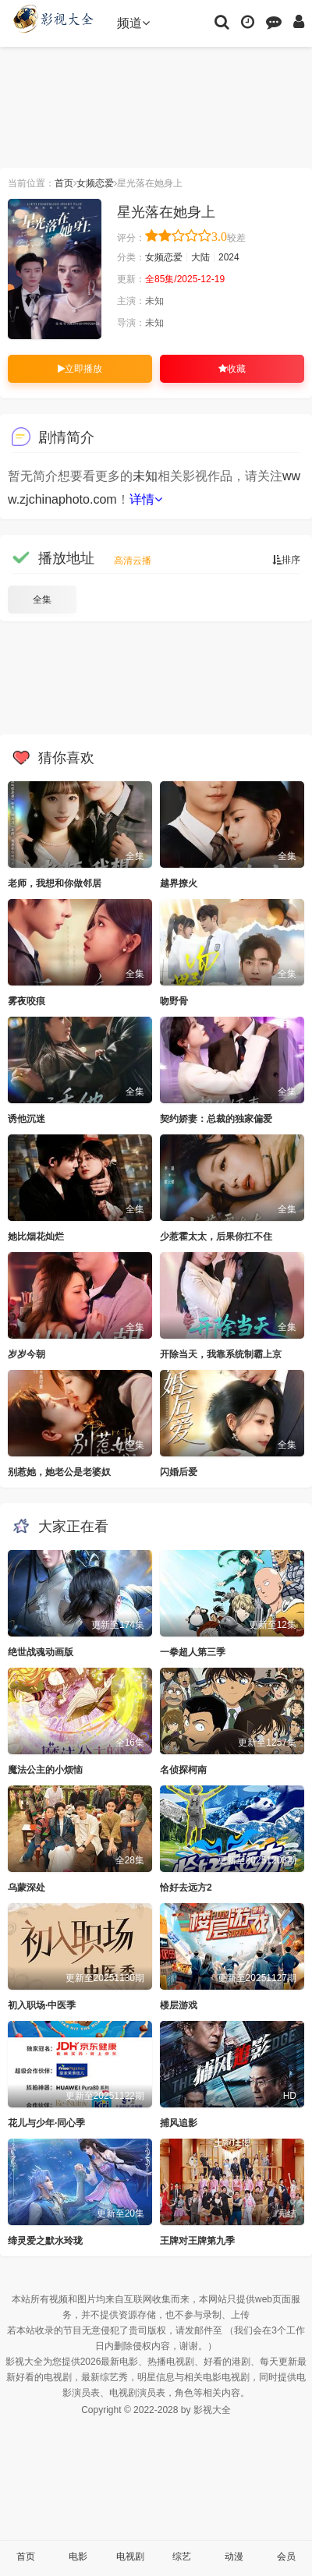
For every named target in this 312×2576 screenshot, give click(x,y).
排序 (286, 559)
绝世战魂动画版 (40, 1652)
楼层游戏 (178, 2005)
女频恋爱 (95, 183)
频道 (133, 23)
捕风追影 (178, 2123)
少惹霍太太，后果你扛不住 (216, 1236)
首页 (64, 183)
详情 (145, 499)
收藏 (232, 368)
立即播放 (80, 368)
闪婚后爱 (178, 1472)
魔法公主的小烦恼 (45, 1769)
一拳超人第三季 (192, 1652)
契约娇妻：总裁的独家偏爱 (216, 1118)
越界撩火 (178, 883)
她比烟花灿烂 (36, 1236)
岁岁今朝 (26, 1354)
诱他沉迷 (26, 1118)
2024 (228, 257)
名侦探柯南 (183, 1769)
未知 (145, 476)
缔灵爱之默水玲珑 (45, 2240)
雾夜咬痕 (26, 1001)
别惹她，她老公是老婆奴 (59, 1472)
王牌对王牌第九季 (197, 2240)
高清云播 (132, 560)
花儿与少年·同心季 (46, 2123)
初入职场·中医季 (42, 2005)
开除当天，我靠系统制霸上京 (221, 1354)
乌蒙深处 (26, 1887)
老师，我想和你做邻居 (54, 883)
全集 (42, 599)
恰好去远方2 (186, 1887)
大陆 (200, 257)
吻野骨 (174, 1001)
